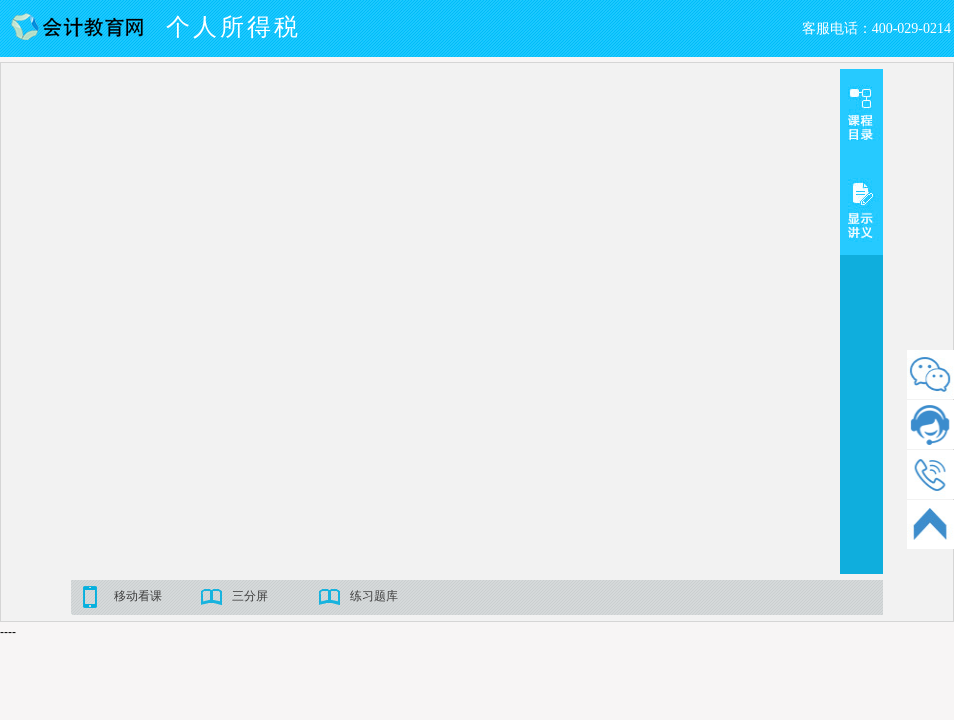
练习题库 (374, 596)
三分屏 (250, 596)
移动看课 (138, 596)
